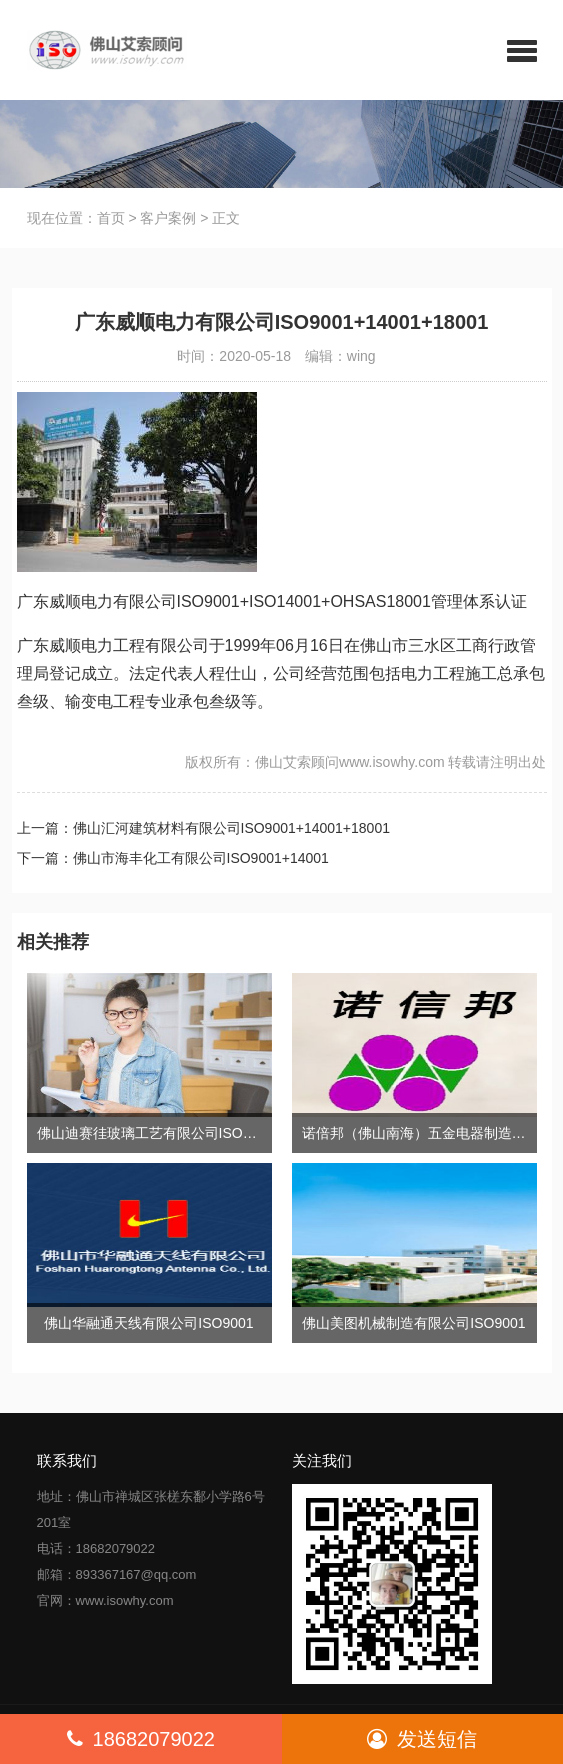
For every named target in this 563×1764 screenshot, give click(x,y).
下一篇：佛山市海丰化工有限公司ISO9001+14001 (173, 858)
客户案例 (168, 218)
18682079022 (141, 1739)
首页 (111, 218)
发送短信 (422, 1739)
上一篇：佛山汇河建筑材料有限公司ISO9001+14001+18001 (203, 828)
